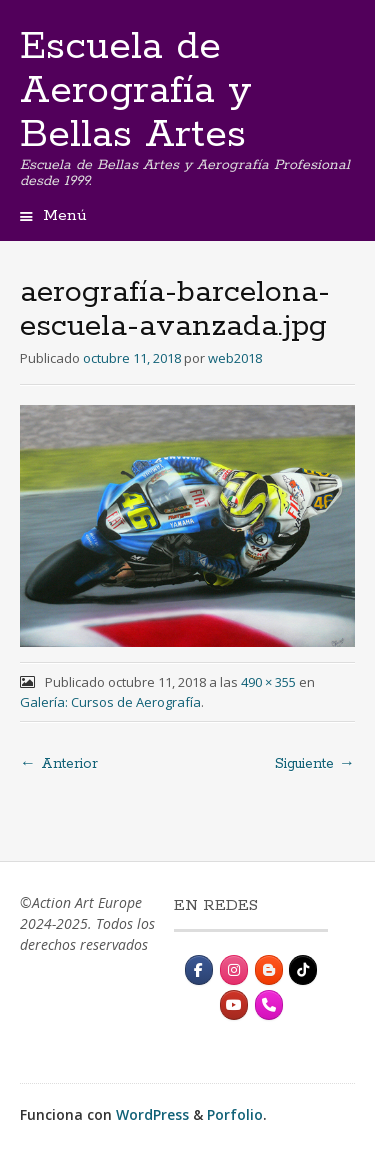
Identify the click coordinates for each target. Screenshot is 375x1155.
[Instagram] (234, 970)
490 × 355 (268, 682)
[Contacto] (269, 1005)
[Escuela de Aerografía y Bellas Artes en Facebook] (199, 970)
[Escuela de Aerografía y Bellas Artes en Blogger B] (269, 970)
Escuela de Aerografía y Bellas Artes (136, 91)
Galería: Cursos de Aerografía (110, 702)
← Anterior (59, 764)
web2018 (235, 358)
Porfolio (235, 1114)
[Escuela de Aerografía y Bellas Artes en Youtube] (234, 1005)
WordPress (152, 1114)
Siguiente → (315, 764)
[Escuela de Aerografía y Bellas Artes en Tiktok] (303, 970)
